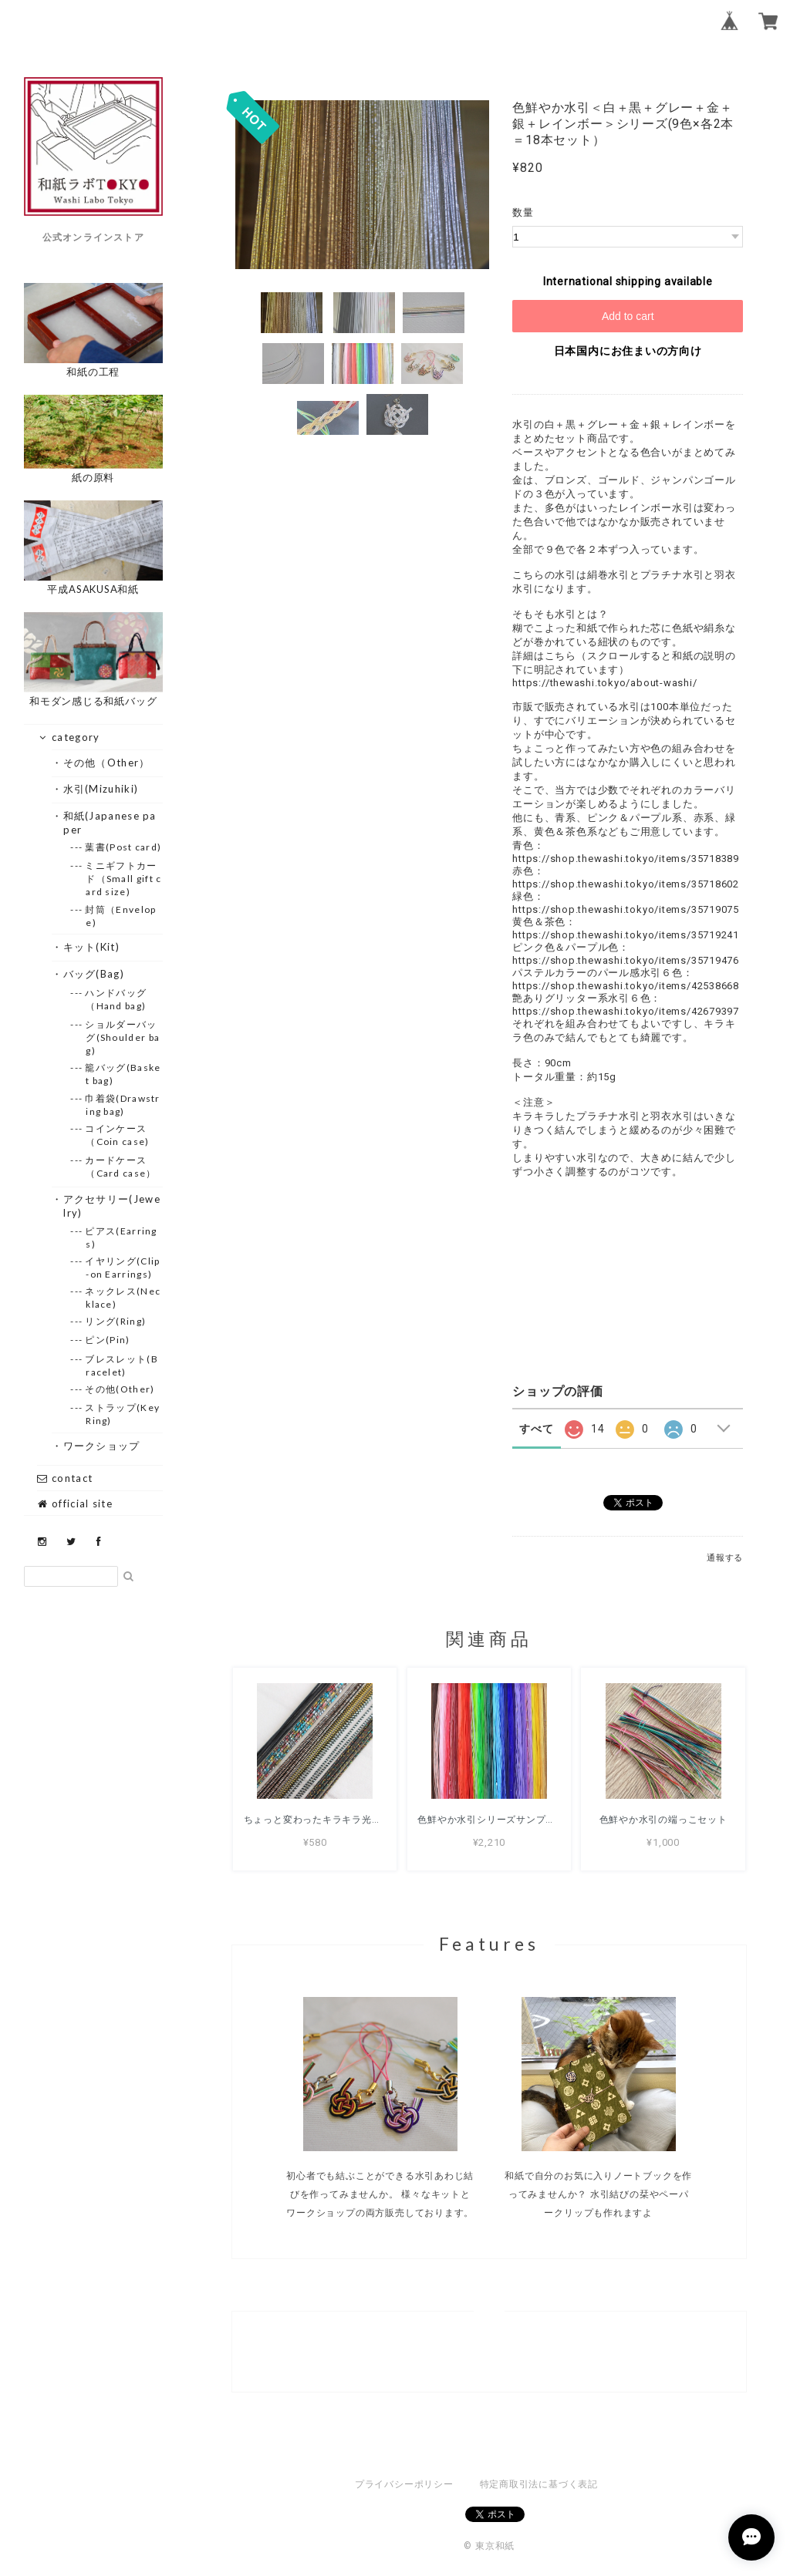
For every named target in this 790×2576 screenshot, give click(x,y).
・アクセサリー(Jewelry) (111, 1206)
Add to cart (628, 316)
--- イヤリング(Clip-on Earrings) (123, 1267)
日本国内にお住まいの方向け (628, 351)
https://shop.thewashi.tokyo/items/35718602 (625, 884)
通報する (725, 1558)
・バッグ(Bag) (93, 974)
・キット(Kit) (91, 947)
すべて (536, 1429)
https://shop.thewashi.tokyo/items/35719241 (625, 935)
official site (75, 1503)
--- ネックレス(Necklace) (123, 1297)
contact (65, 1478)
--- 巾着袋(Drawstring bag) (123, 1105)
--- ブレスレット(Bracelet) (122, 1365)
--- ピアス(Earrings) (121, 1237)
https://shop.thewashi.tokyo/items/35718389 (625, 858)
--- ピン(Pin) (108, 1339)
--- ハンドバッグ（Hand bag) (116, 999)
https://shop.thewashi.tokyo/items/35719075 (625, 909)
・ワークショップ (101, 1446)
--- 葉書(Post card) (123, 847)
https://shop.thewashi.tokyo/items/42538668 (625, 986)
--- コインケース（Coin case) (117, 1135)
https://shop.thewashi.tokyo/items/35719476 (625, 960)
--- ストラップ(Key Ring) (123, 1414)
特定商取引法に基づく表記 (539, 2484)
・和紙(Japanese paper (110, 823)
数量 (523, 212)
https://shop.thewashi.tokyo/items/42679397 (625, 1011)
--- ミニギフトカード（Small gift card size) (123, 878)
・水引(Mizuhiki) (100, 789)
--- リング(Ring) (116, 1321)
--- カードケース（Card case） (121, 1166)
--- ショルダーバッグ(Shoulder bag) (123, 1037)
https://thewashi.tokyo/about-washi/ (604, 683)
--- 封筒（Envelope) (121, 916)
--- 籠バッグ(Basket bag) (123, 1074)
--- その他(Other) (120, 1389)
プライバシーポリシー (404, 2484)
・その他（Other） (106, 762)
